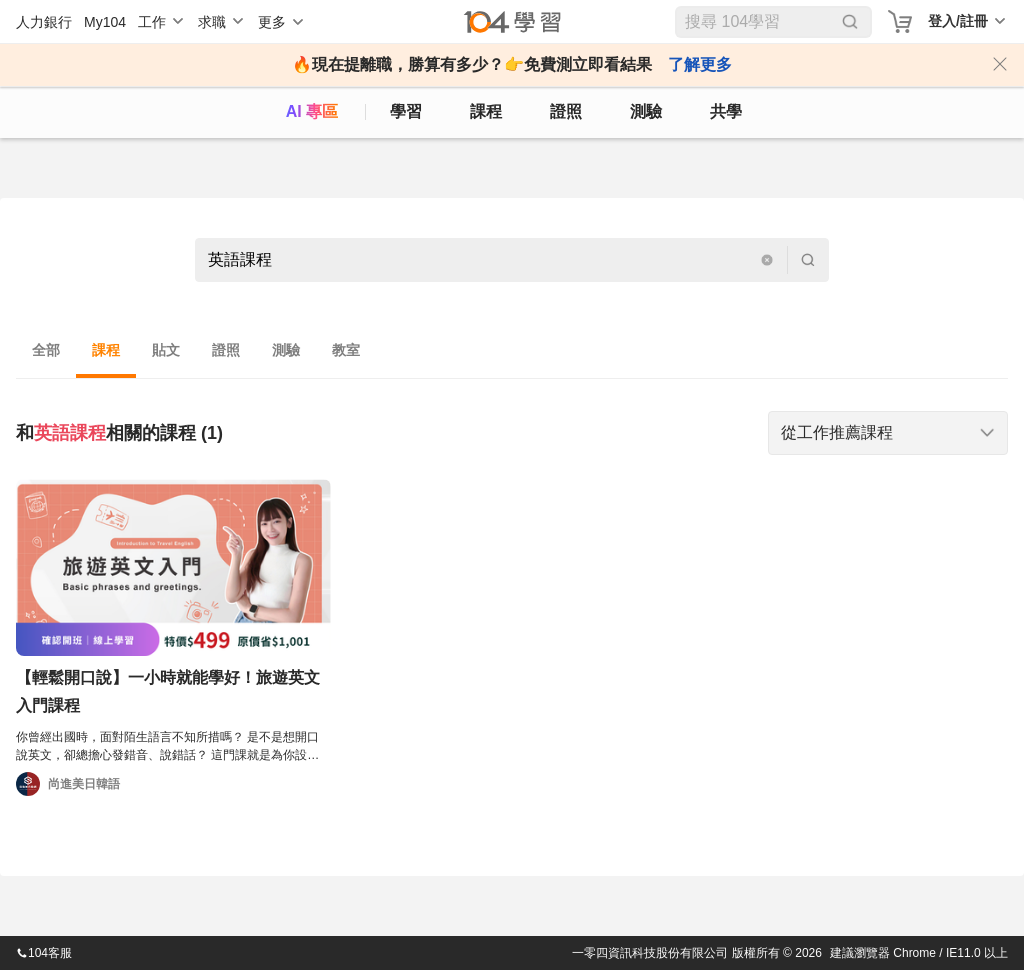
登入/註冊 (958, 21)
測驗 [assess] (646, 111)
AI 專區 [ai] (312, 111)
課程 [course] (486, 111)
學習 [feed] (406, 111)
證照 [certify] (566, 111)
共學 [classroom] (726, 111)
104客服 (44, 953)
